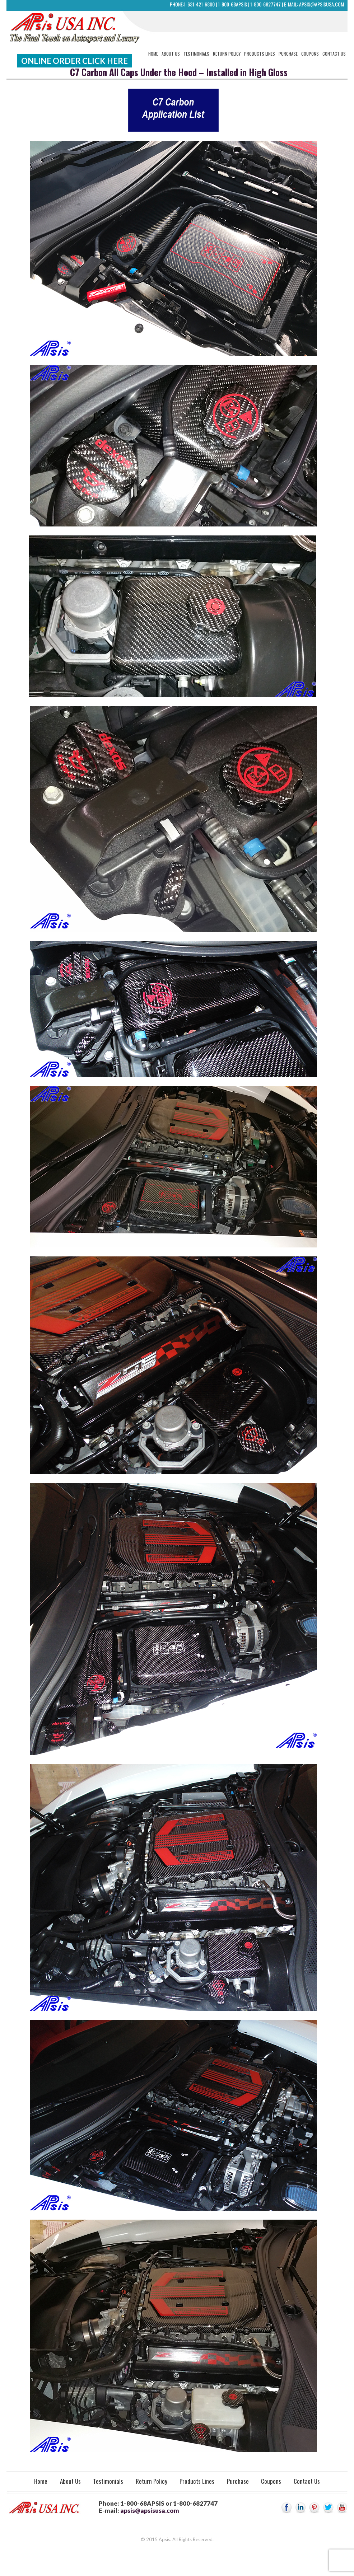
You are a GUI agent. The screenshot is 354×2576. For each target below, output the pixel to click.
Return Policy (227, 54)
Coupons (310, 54)
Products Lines (259, 54)
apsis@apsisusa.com (321, 4)
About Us (171, 54)
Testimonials (196, 54)
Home (153, 54)
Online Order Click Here (74, 61)
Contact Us (334, 54)
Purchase (288, 54)
